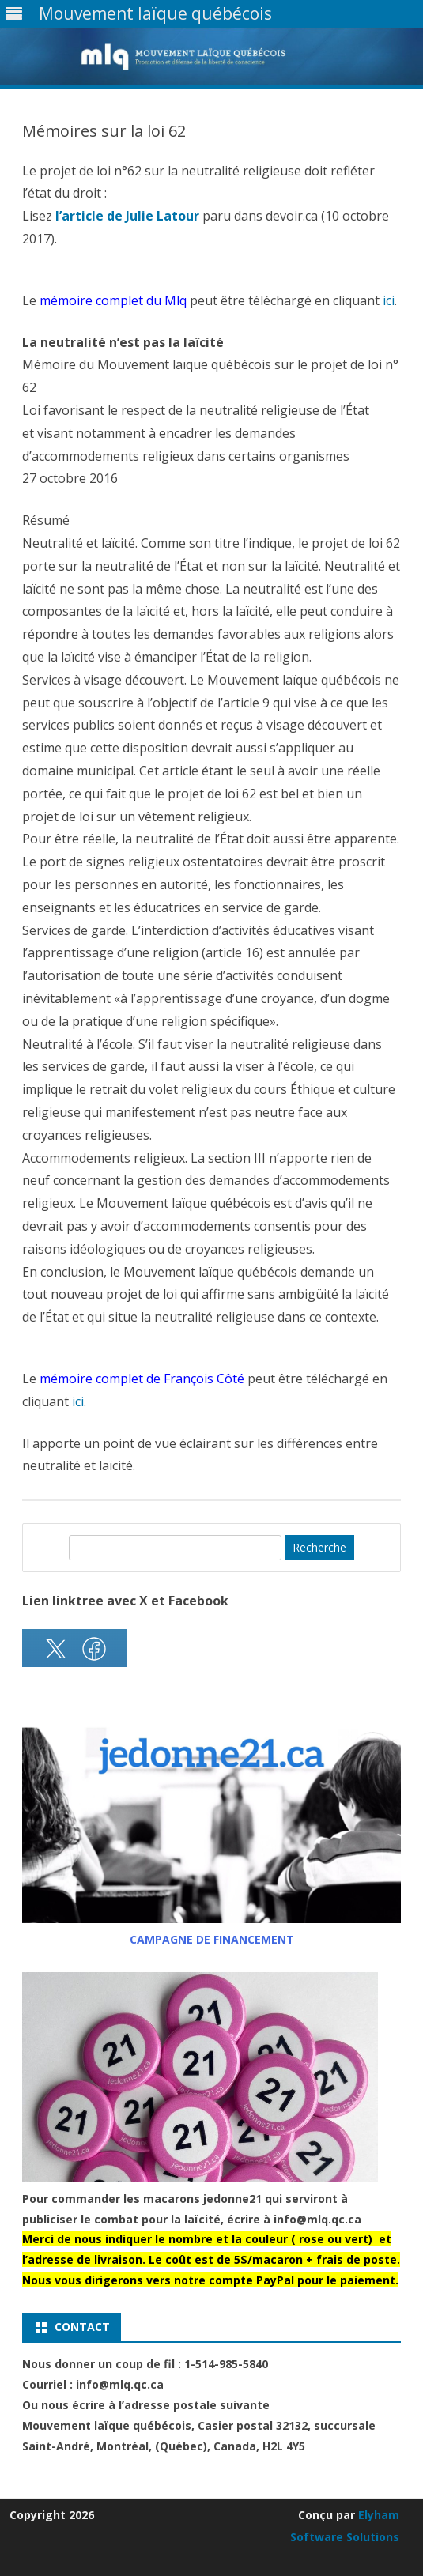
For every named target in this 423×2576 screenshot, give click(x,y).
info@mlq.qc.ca (317, 2219)
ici (389, 300)
